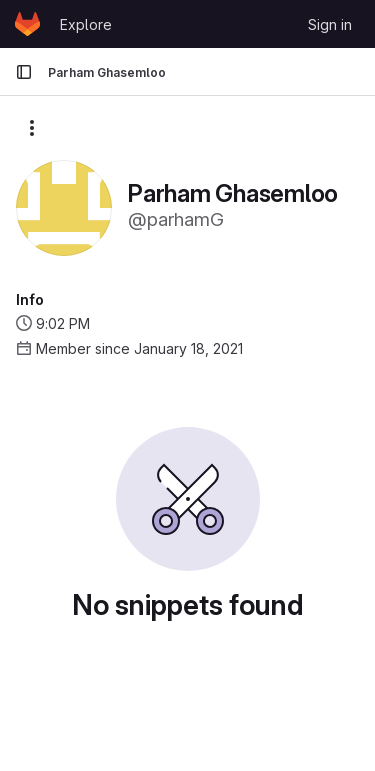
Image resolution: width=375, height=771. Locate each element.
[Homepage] (27, 24)
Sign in (330, 24)
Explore (86, 24)
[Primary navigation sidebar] (24, 72)
